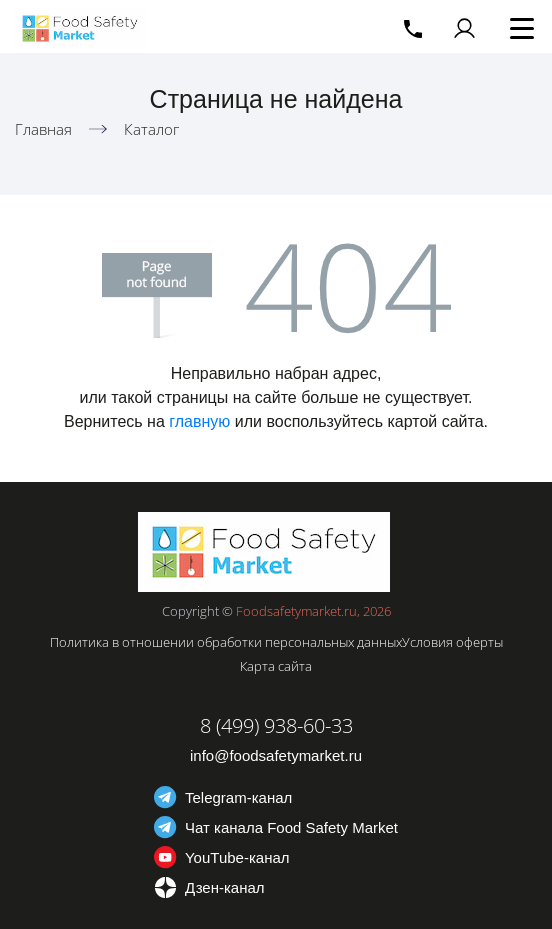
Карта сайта (276, 666)
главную (199, 421)
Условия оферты (452, 642)
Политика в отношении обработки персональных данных (226, 642)
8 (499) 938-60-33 (276, 725)
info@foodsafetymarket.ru (276, 755)
